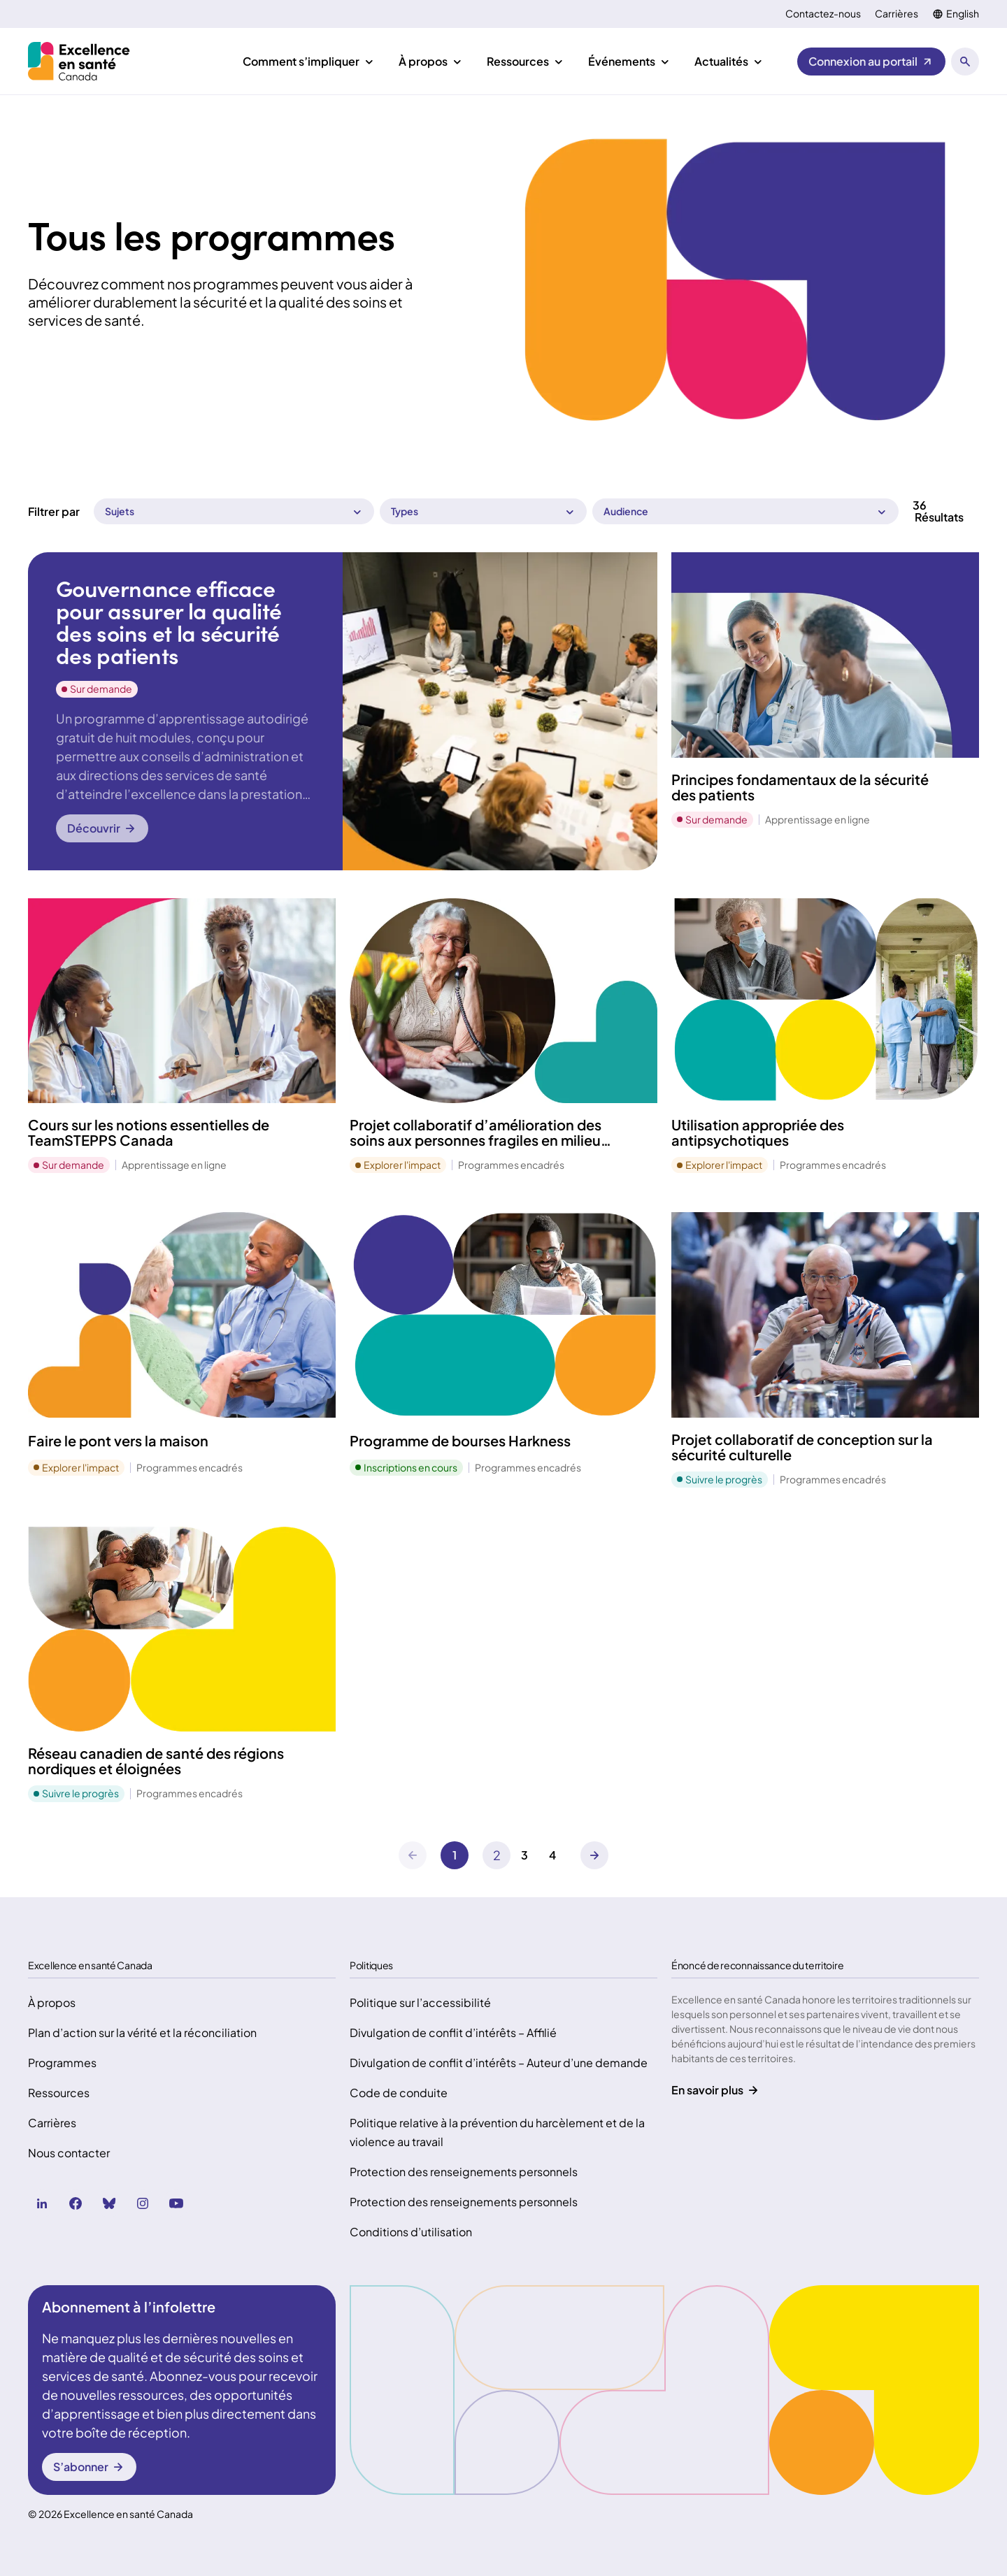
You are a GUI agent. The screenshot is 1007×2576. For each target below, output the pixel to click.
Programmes (62, 2062)
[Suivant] (496, 1855)
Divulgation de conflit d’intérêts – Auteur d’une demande (499, 2062)
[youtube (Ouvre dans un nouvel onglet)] (176, 2203)
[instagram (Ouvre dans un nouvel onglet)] (143, 2203)
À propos (52, 2002)
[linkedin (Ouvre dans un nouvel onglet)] (42, 2203)
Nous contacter (69, 2152)
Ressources (59, 2092)
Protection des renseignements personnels (464, 2171)
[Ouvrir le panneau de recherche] (965, 61)
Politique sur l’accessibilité (420, 2002)
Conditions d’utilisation (411, 2231)
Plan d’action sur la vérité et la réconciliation (142, 2032)
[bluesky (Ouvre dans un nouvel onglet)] (109, 2203)
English (962, 13)
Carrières (896, 13)
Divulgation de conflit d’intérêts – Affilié (453, 2032)
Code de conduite (399, 2092)
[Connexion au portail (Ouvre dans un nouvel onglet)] (871, 61)
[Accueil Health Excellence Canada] (81, 61)
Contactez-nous (823, 13)
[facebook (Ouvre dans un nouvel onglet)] (76, 2203)
